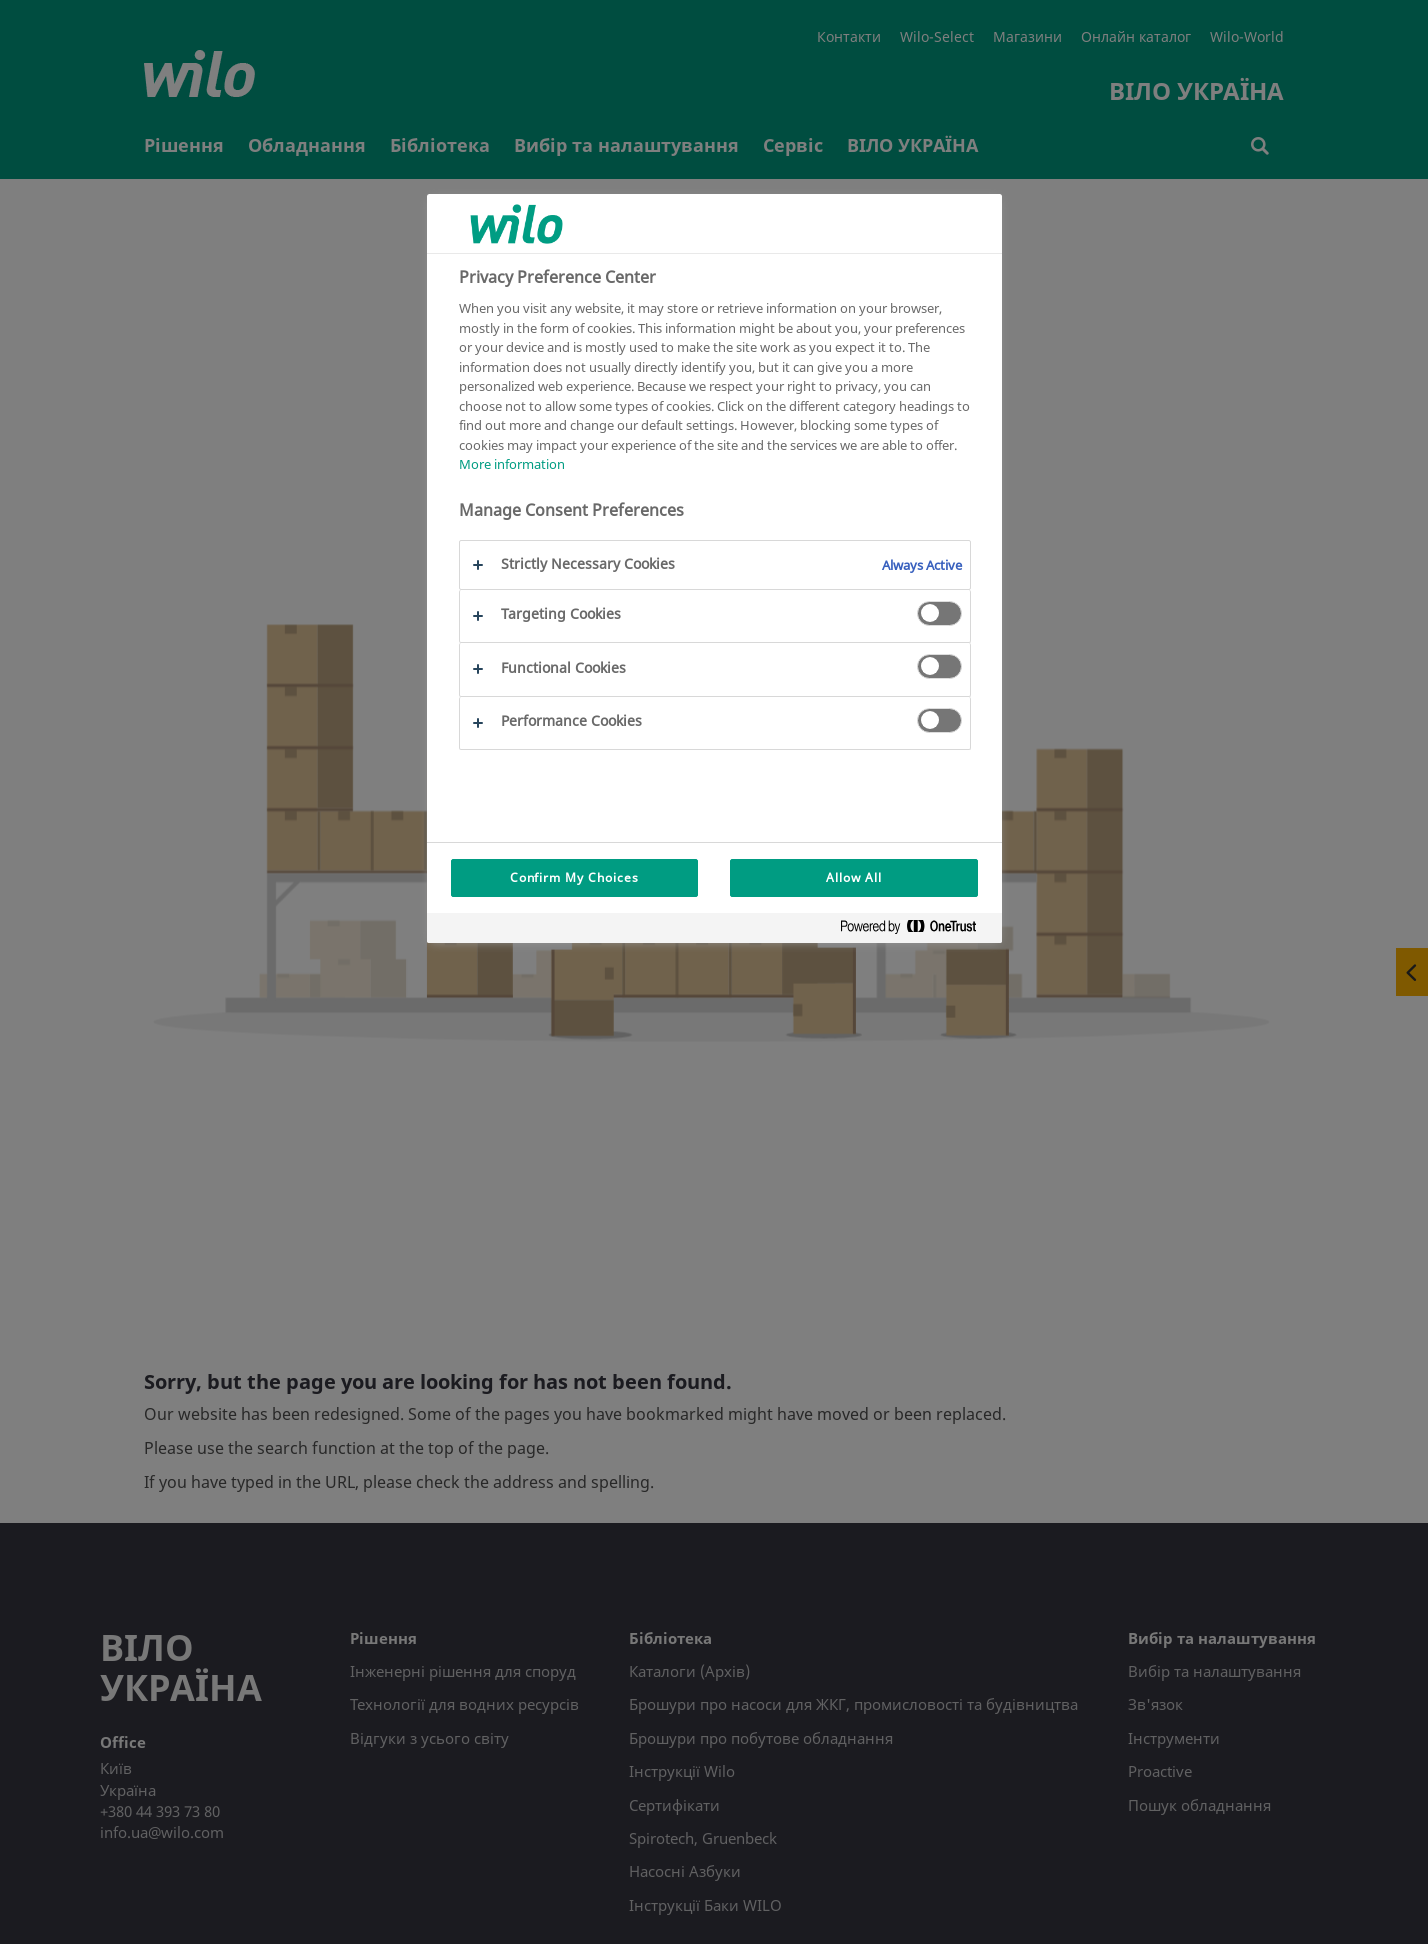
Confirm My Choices (574, 877)
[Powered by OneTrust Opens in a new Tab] (916, 930)
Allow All (854, 877)
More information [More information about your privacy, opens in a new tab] (512, 464)
